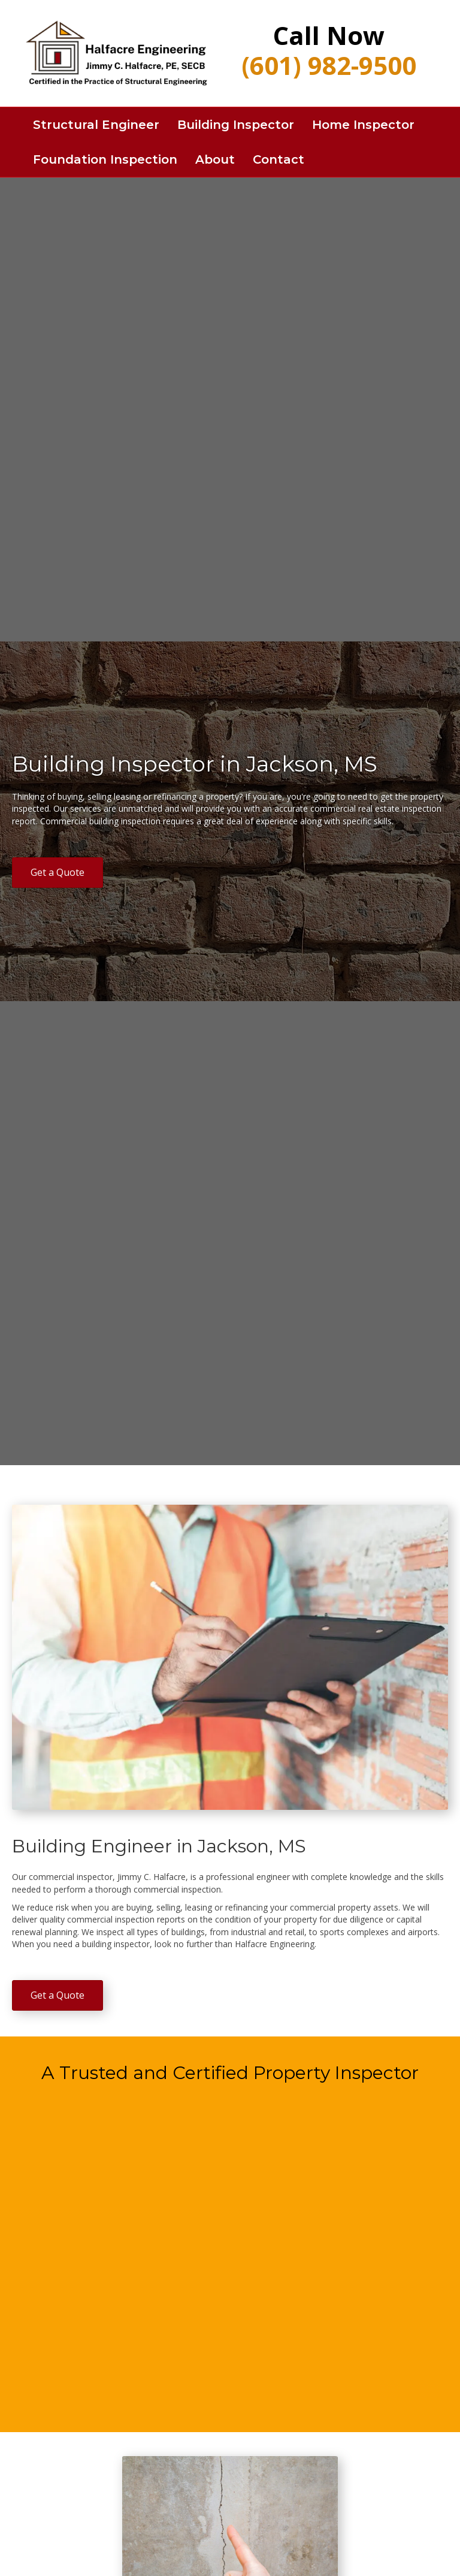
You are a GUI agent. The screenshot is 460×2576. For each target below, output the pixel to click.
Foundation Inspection (105, 159)
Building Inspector (235, 124)
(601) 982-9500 (328, 65)
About (215, 159)
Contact (278, 159)
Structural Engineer (96, 124)
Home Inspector (363, 124)
